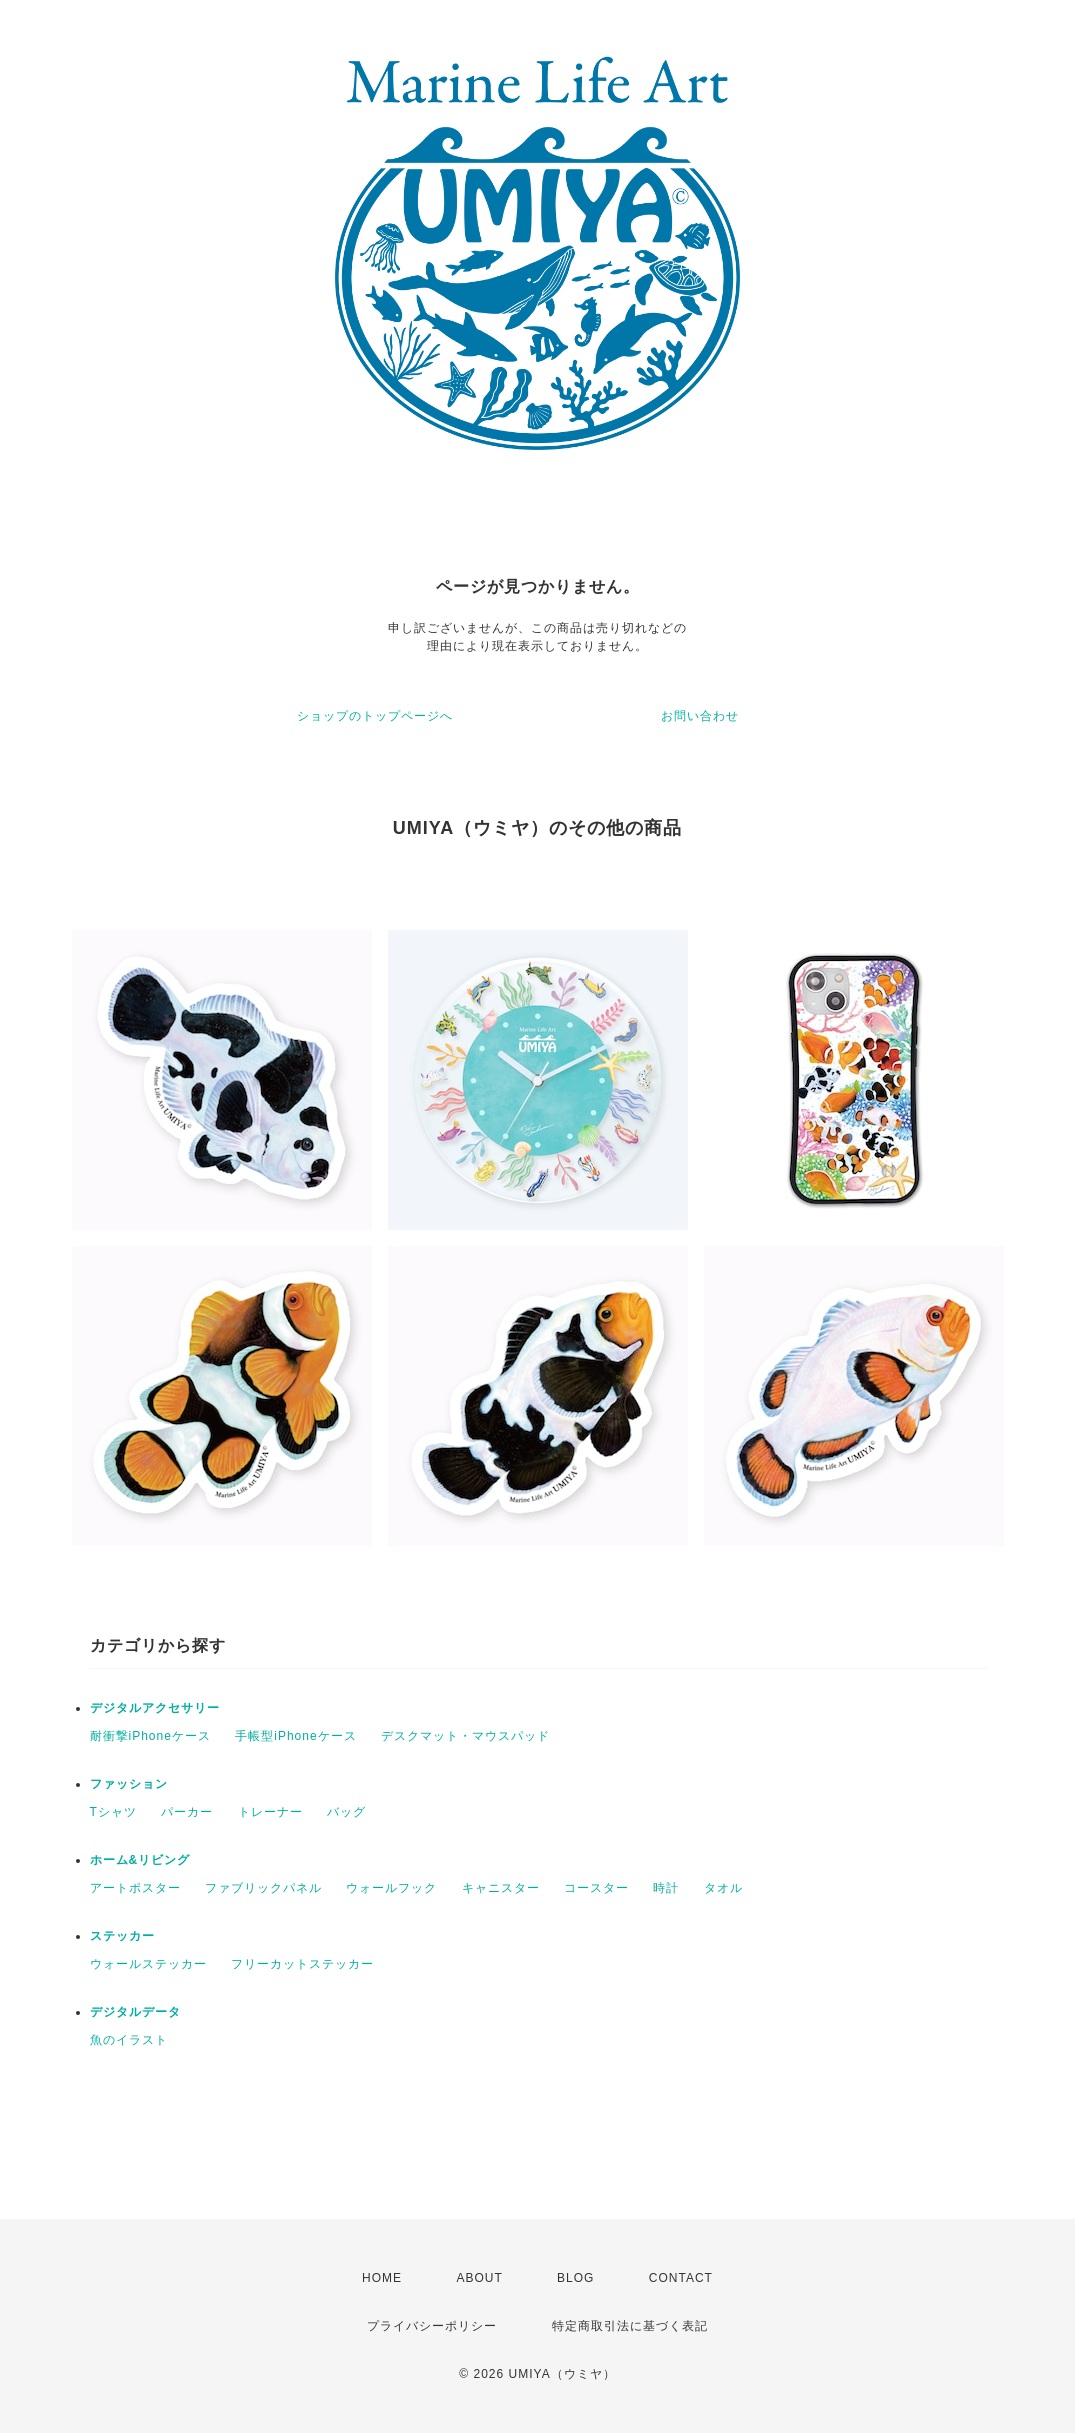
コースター (596, 1888)
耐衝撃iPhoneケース (150, 1736)
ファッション (129, 1784)
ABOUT (479, 2278)
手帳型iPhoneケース (295, 1736)
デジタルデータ (135, 2012)
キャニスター (501, 1888)
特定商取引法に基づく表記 (630, 2326)
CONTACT (681, 2278)
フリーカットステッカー (302, 1964)
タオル (723, 1888)
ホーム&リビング (140, 1860)
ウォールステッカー (148, 1964)
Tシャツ (113, 1812)
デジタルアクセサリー (155, 1708)
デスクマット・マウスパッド (465, 1736)
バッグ (346, 1812)
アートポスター (135, 1888)
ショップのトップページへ (375, 716)
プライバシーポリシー (432, 2326)
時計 (666, 1888)
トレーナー (270, 1812)
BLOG (575, 2278)
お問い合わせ (700, 716)
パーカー (187, 1812)
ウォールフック (391, 1888)
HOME (382, 2278)
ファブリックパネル (263, 1888)
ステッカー (122, 1936)
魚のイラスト (129, 2040)
